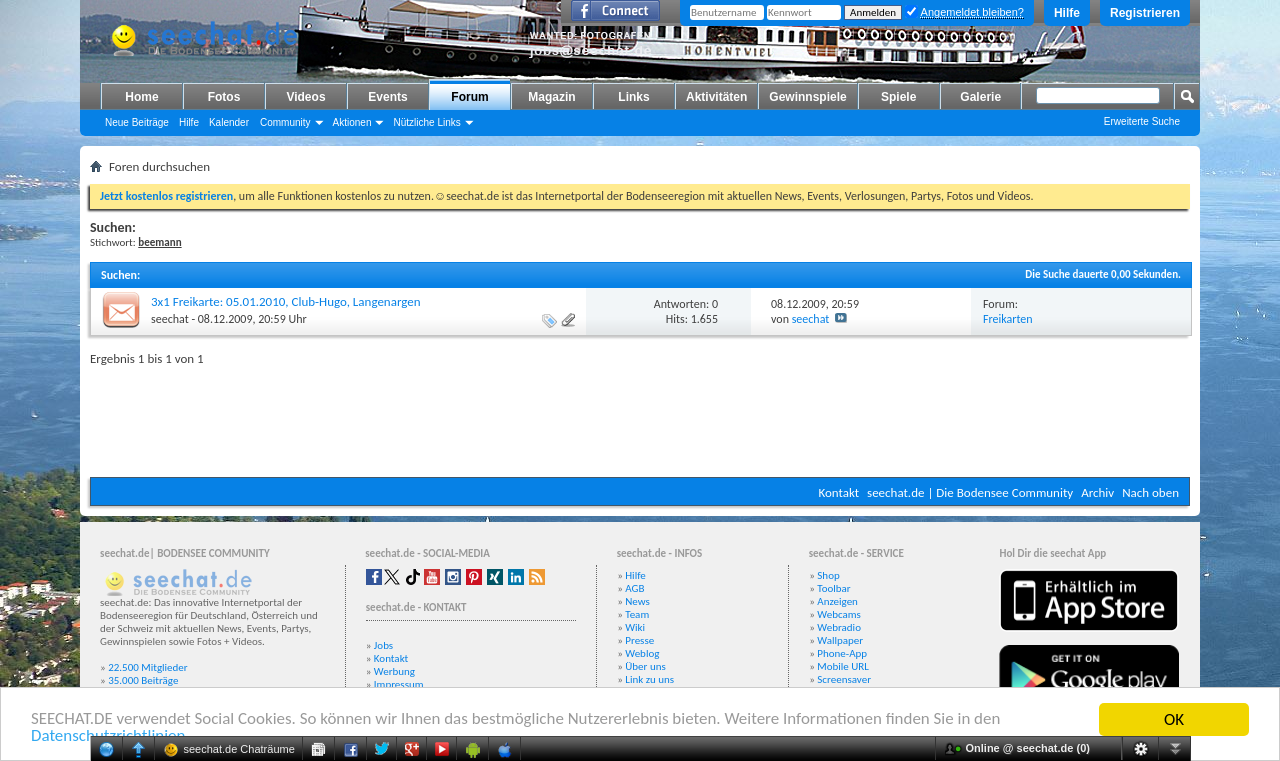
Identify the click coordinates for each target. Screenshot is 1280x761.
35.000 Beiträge (143, 680)
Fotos (224, 97)
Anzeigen (837, 601)
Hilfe (1067, 13)
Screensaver (844, 679)
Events (387, 97)
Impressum (399, 684)
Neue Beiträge (137, 122)
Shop (828, 575)
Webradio (839, 627)
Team (637, 614)
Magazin (551, 97)
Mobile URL (843, 666)
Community (285, 122)
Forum (469, 97)
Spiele (898, 97)
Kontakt (838, 492)
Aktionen (352, 122)
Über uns (645, 666)
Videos (305, 97)
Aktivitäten (716, 97)
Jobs (383, 645)
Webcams (839, 614)
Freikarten (1008, 319)
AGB (634, 588)
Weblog (642, 653)
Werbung (394, 671)
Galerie (980, 97)
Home (141, 97)
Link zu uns (649, 679)
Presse (639, 640)
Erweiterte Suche (1142, 121)
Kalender (229, 122)
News (637, 601)
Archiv (1097, 492)
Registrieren (1145, 13)
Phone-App (842, 653)
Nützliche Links (426, 122)
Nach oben (1150, 492)
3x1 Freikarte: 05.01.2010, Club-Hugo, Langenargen (286, 301)
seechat (170, 319)
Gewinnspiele (807, 97)
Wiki (635, 627)
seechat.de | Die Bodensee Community (970, 492)
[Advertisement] (640, 417)
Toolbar (833, 588)
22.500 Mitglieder (148, 667)
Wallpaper (840, 640)
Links (633, 97)
